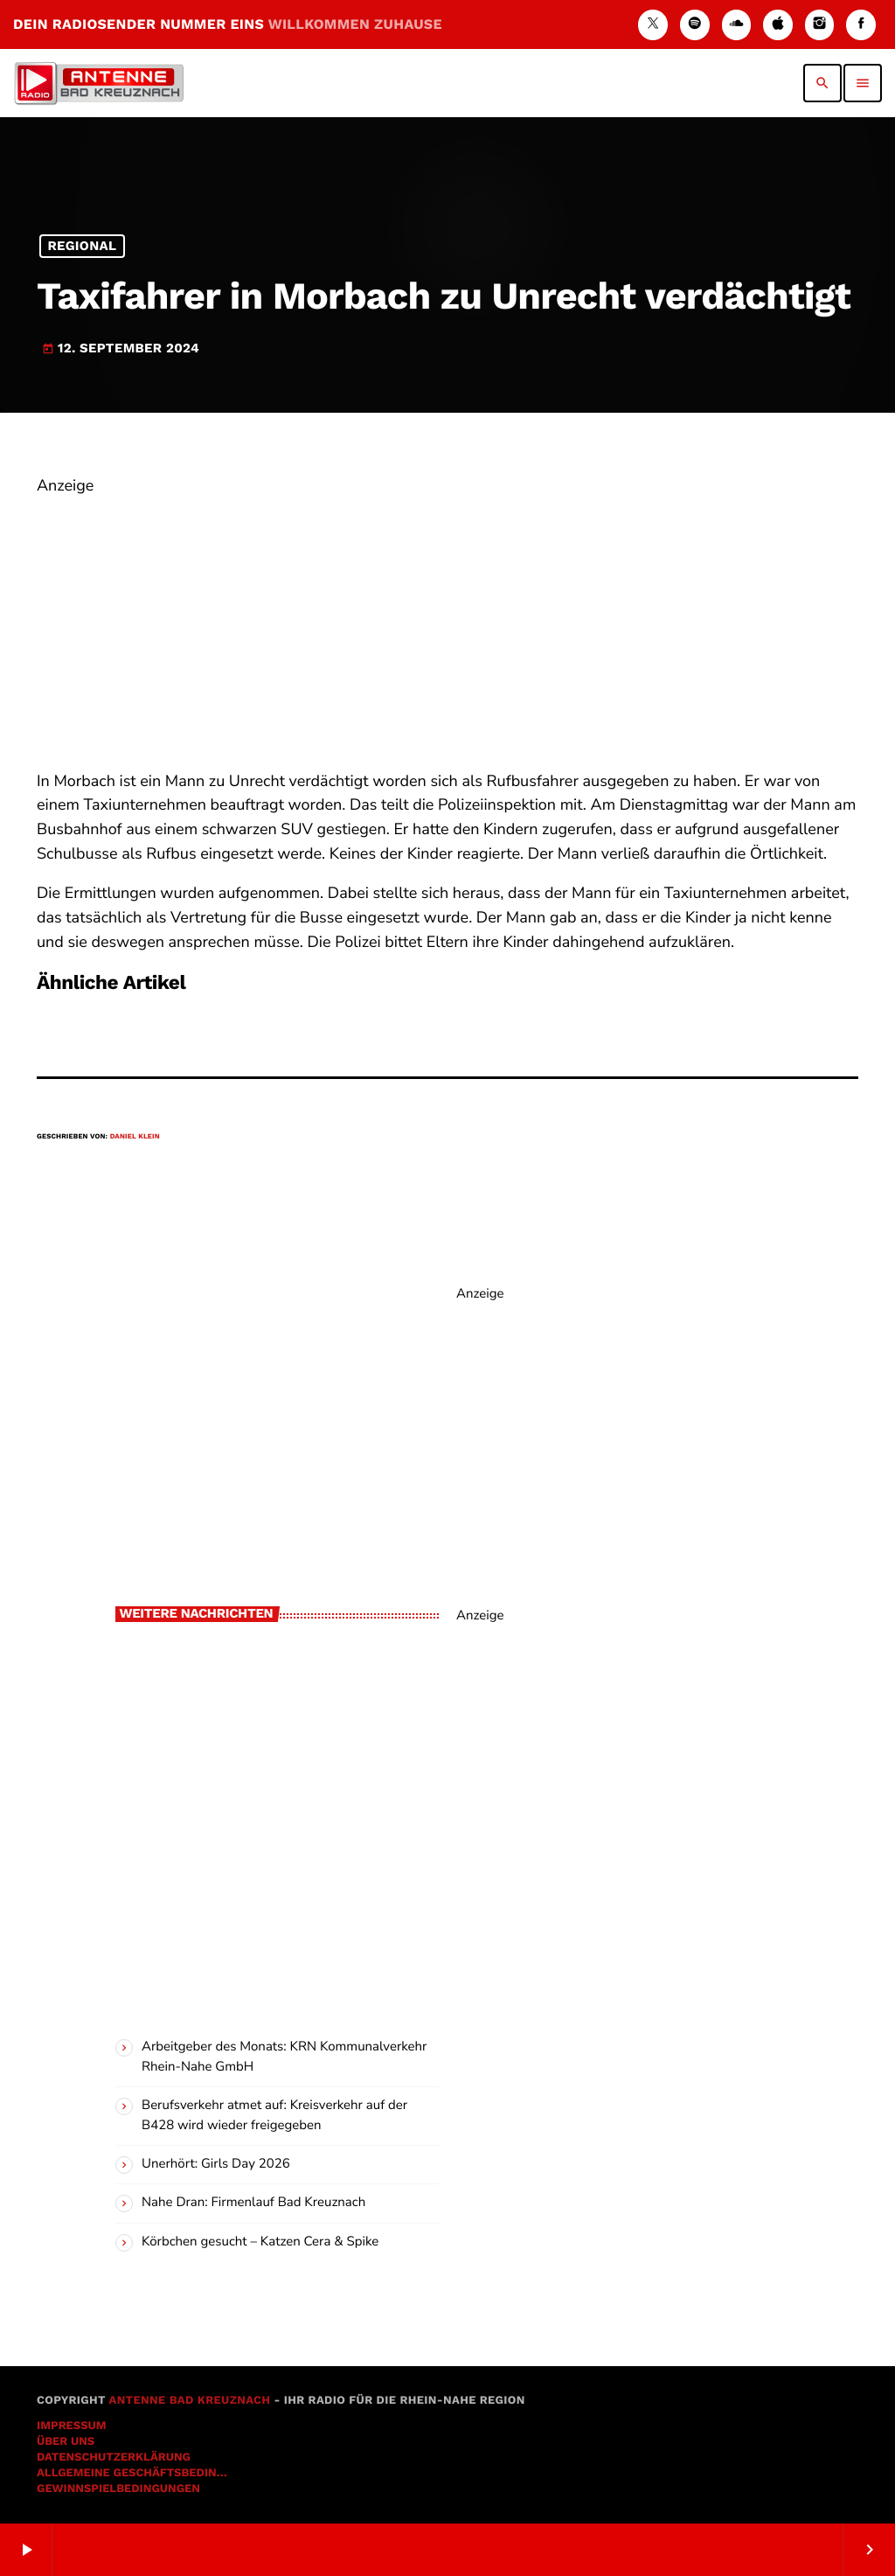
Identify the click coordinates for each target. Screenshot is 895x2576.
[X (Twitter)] (653, 25)
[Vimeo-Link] (98, 83)
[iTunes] (778, 25)
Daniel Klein (135, 1136)
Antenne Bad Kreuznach (189, 2400)
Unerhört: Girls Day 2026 (216, 2164)
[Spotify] (695, 25)
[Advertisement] (447, 621)
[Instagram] (820, 25)
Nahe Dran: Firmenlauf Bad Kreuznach (253, 2202)
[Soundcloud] (737, 25)
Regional (81, 246)
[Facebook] (861, 25)
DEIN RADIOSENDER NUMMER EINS (227, 24)
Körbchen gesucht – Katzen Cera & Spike (260, 2242)
